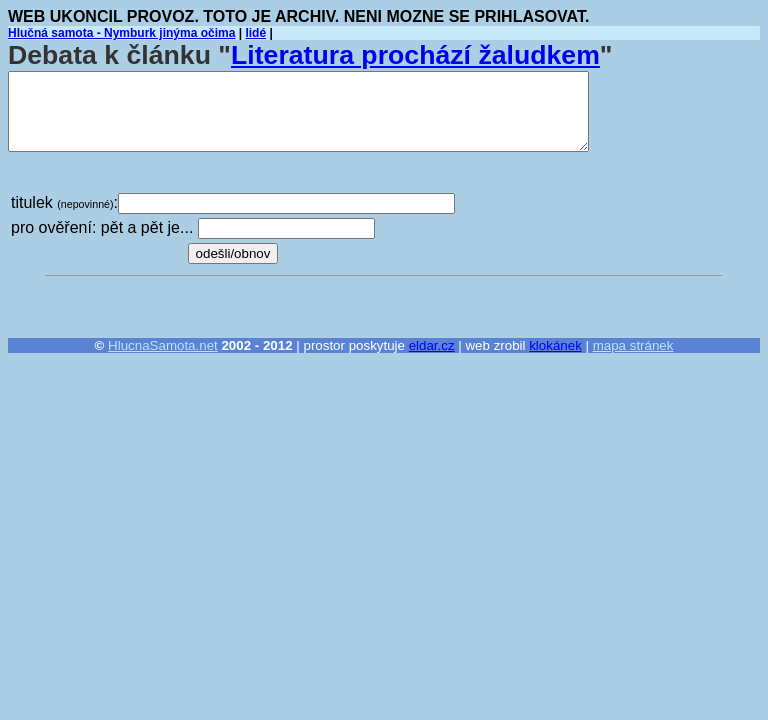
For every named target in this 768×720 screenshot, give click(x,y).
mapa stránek (633, 345)
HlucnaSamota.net (163, 345)
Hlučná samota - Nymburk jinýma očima (121, 33)
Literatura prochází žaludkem (415, 55)
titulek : (64, 202)
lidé (255, 33)
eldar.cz (432, 345)
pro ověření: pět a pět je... (102, 227)
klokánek (555, 345)
